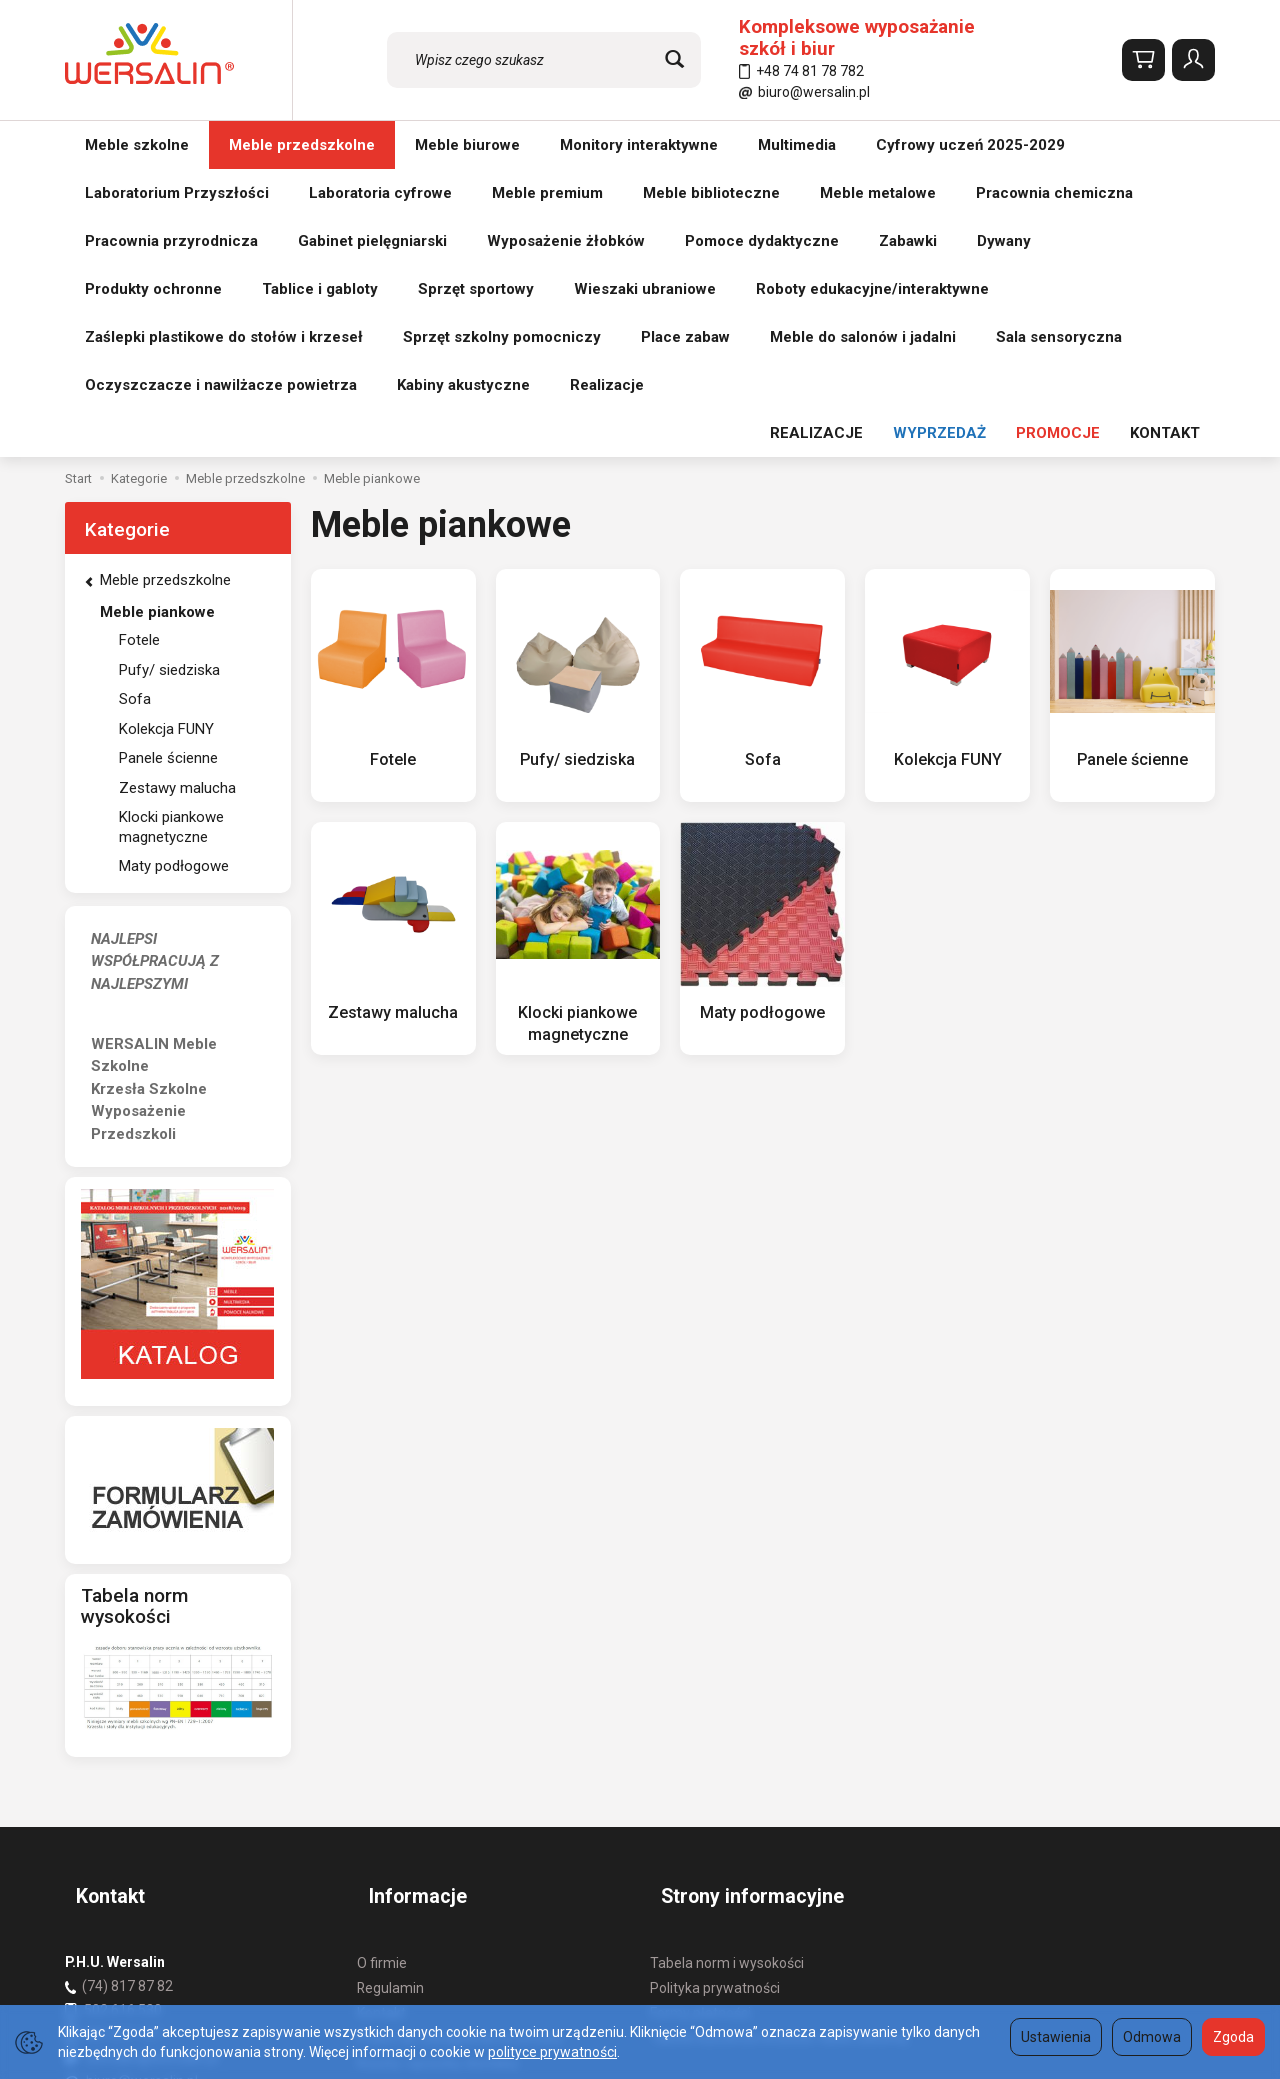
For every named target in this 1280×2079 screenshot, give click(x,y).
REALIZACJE (816, 145)
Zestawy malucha (393, 723)
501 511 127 (123, 1718)
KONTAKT (1165, 145)
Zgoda (1233, 2037)
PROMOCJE (1058, 145)
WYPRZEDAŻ (939, 145)
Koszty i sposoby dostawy (438, 1746)
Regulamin (390, 1672)
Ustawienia (1056, 2037)
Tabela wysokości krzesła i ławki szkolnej (779, 1722)
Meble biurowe (467, 145)
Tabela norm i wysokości (727, 1647)
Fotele (393, 470)
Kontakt (381, 1697)
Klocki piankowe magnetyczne (171, 539)
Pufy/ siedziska (577, 470)
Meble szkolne (137, 145)
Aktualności (394, 1796)
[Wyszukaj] (674, 60)
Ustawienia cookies (417, 1821)
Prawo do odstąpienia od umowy (460, 1722)
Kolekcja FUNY (948, 470)
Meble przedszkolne (302, 145)
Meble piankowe (157, 324)
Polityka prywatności (715, 1672)
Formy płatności (700, 1697)
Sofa (762, 470)
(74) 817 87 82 (127, 1670)
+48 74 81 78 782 (801, 71)
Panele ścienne (1132, 470)
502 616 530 (123, 1694)
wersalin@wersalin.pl (142, 1741)
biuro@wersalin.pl (804, 92)
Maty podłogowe (763, 723)
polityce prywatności (552, 2052)
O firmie (382, 1647)
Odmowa (1152, 2037)
